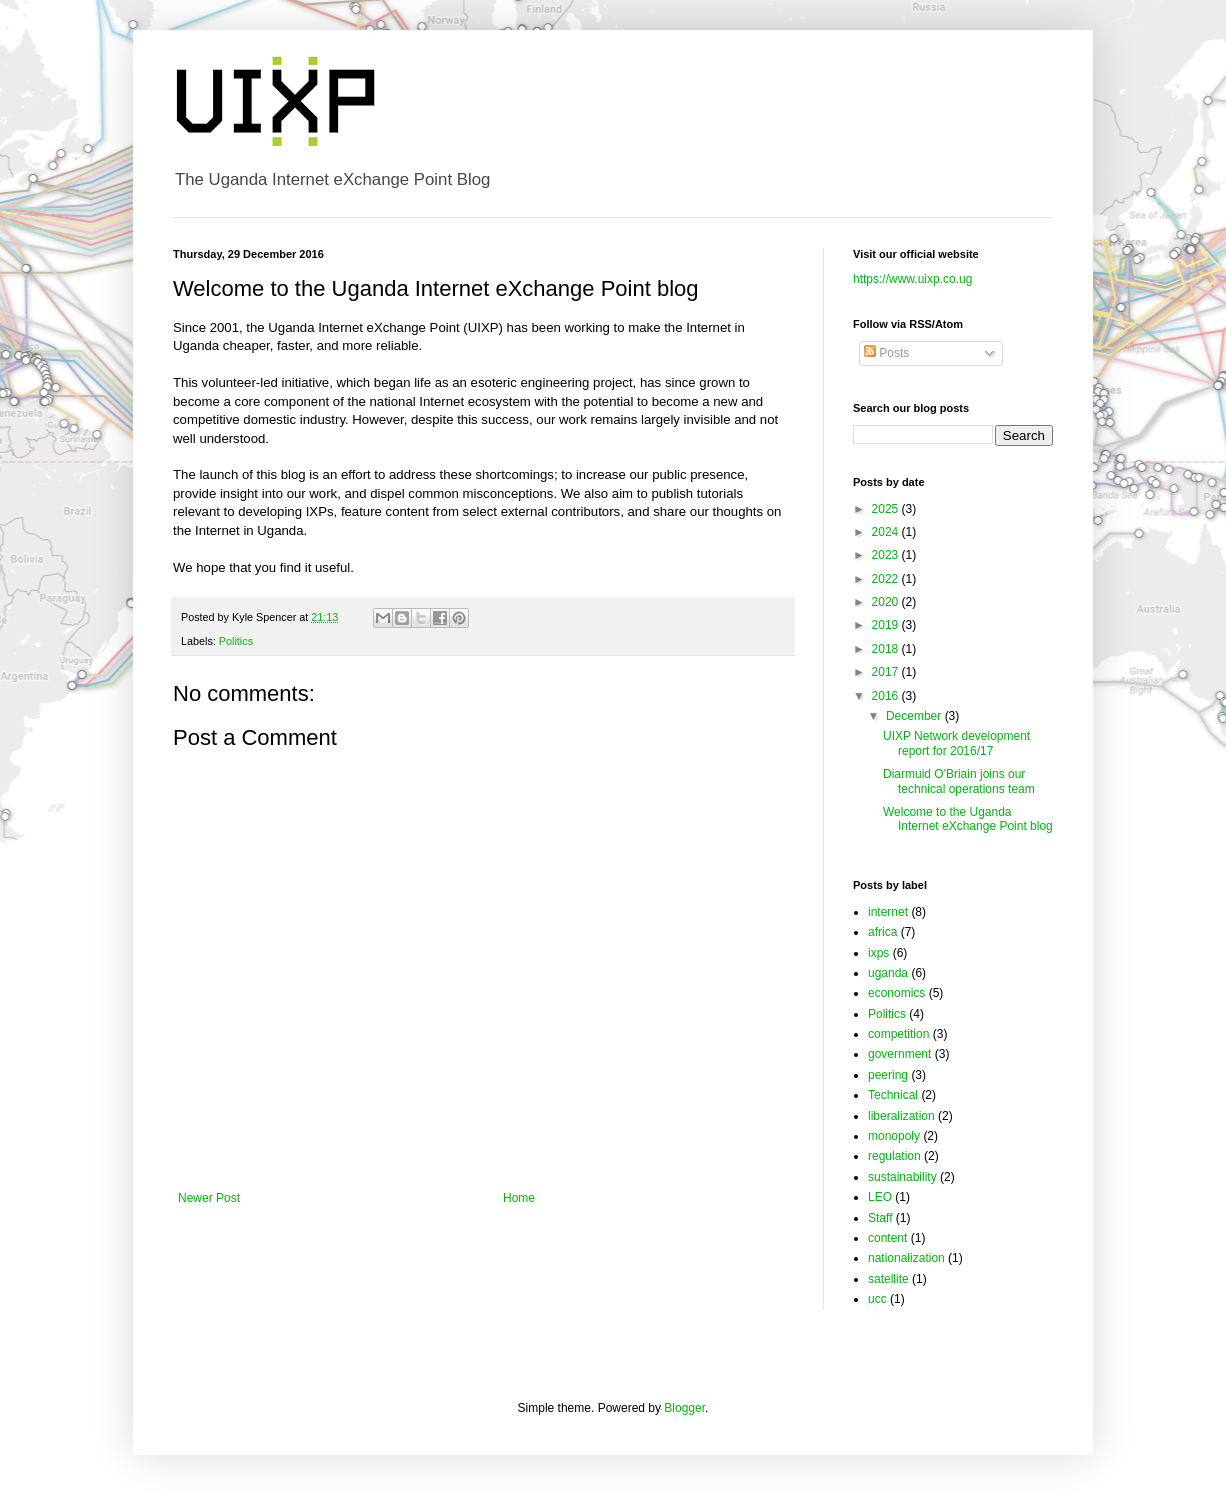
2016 (887, 696)
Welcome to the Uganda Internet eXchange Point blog (968, 819)
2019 (887, 625)
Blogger (684, 1408)
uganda (888, 973)
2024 (887, 532)
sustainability (902, 1177)
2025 (887, 509)
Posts (886, 353)
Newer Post (209, 1198)
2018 (887, 649)
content (887, 1238)
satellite (888, 1279)
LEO (880, 1197)
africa (882, 932)
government (899, 1054)
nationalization (906, 1258)
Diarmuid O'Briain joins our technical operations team (959, 781)
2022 (887, 579)
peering (888, 1075)
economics (896, 993)
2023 (887, 555)
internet (888, 912)
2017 (887, 672)
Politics (236, 641)
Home (519, 1198)
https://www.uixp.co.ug (912, 279)
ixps (878, 953)
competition (898, 1034)
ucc (877, 1299)
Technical (893, 1095)
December (915, 716)
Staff (880, 1218)
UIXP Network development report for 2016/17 (956, 743)
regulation (894, 1156)
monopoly (894, 1136)
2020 (887, 602)
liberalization (901, 1116)
